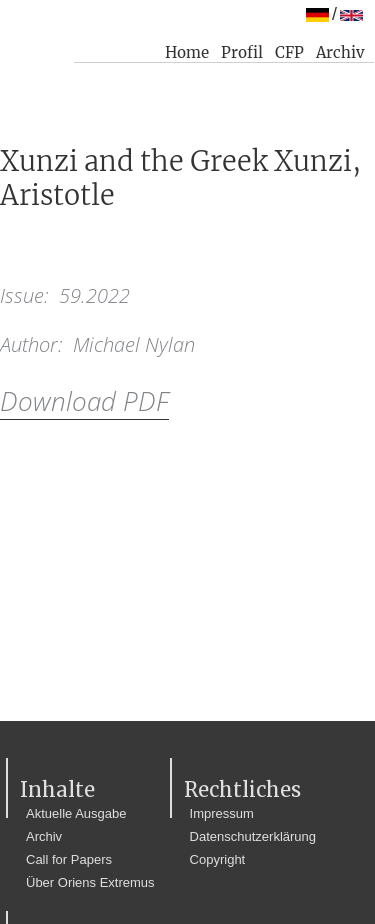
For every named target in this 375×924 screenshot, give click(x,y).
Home (187, 52)
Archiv (340, 52)
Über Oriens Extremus (90, 882)
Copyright (218, 859)
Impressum (222, 813)
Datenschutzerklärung (253, 836)
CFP (289, 52)
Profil (242, 52)
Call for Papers (69, 859)
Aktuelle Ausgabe (76, 813)
